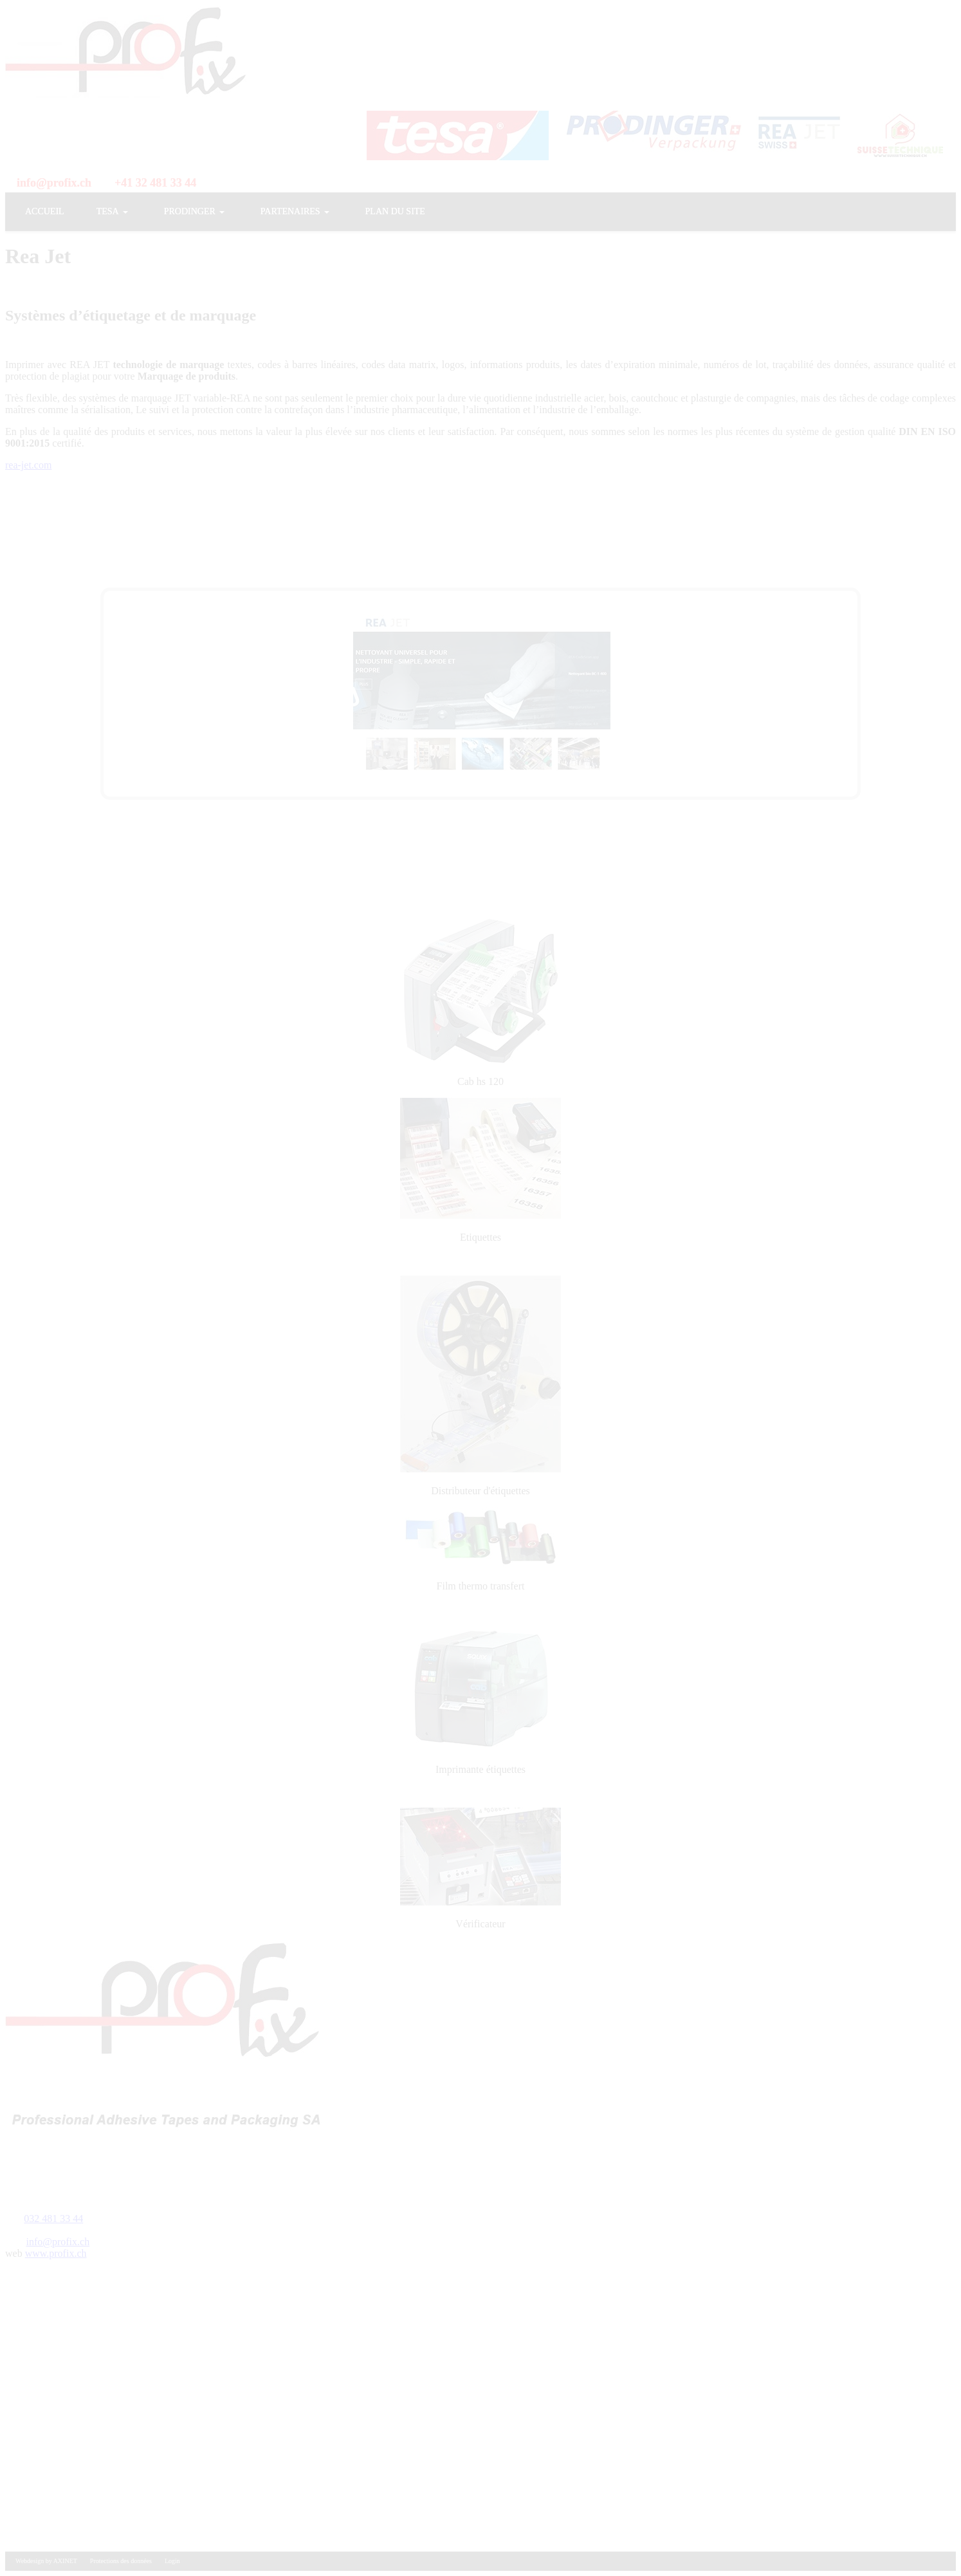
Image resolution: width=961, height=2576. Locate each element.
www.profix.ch (56, 2253)
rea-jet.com (28, 464)
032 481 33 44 (53, 2218)
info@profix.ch (57, 2241)
